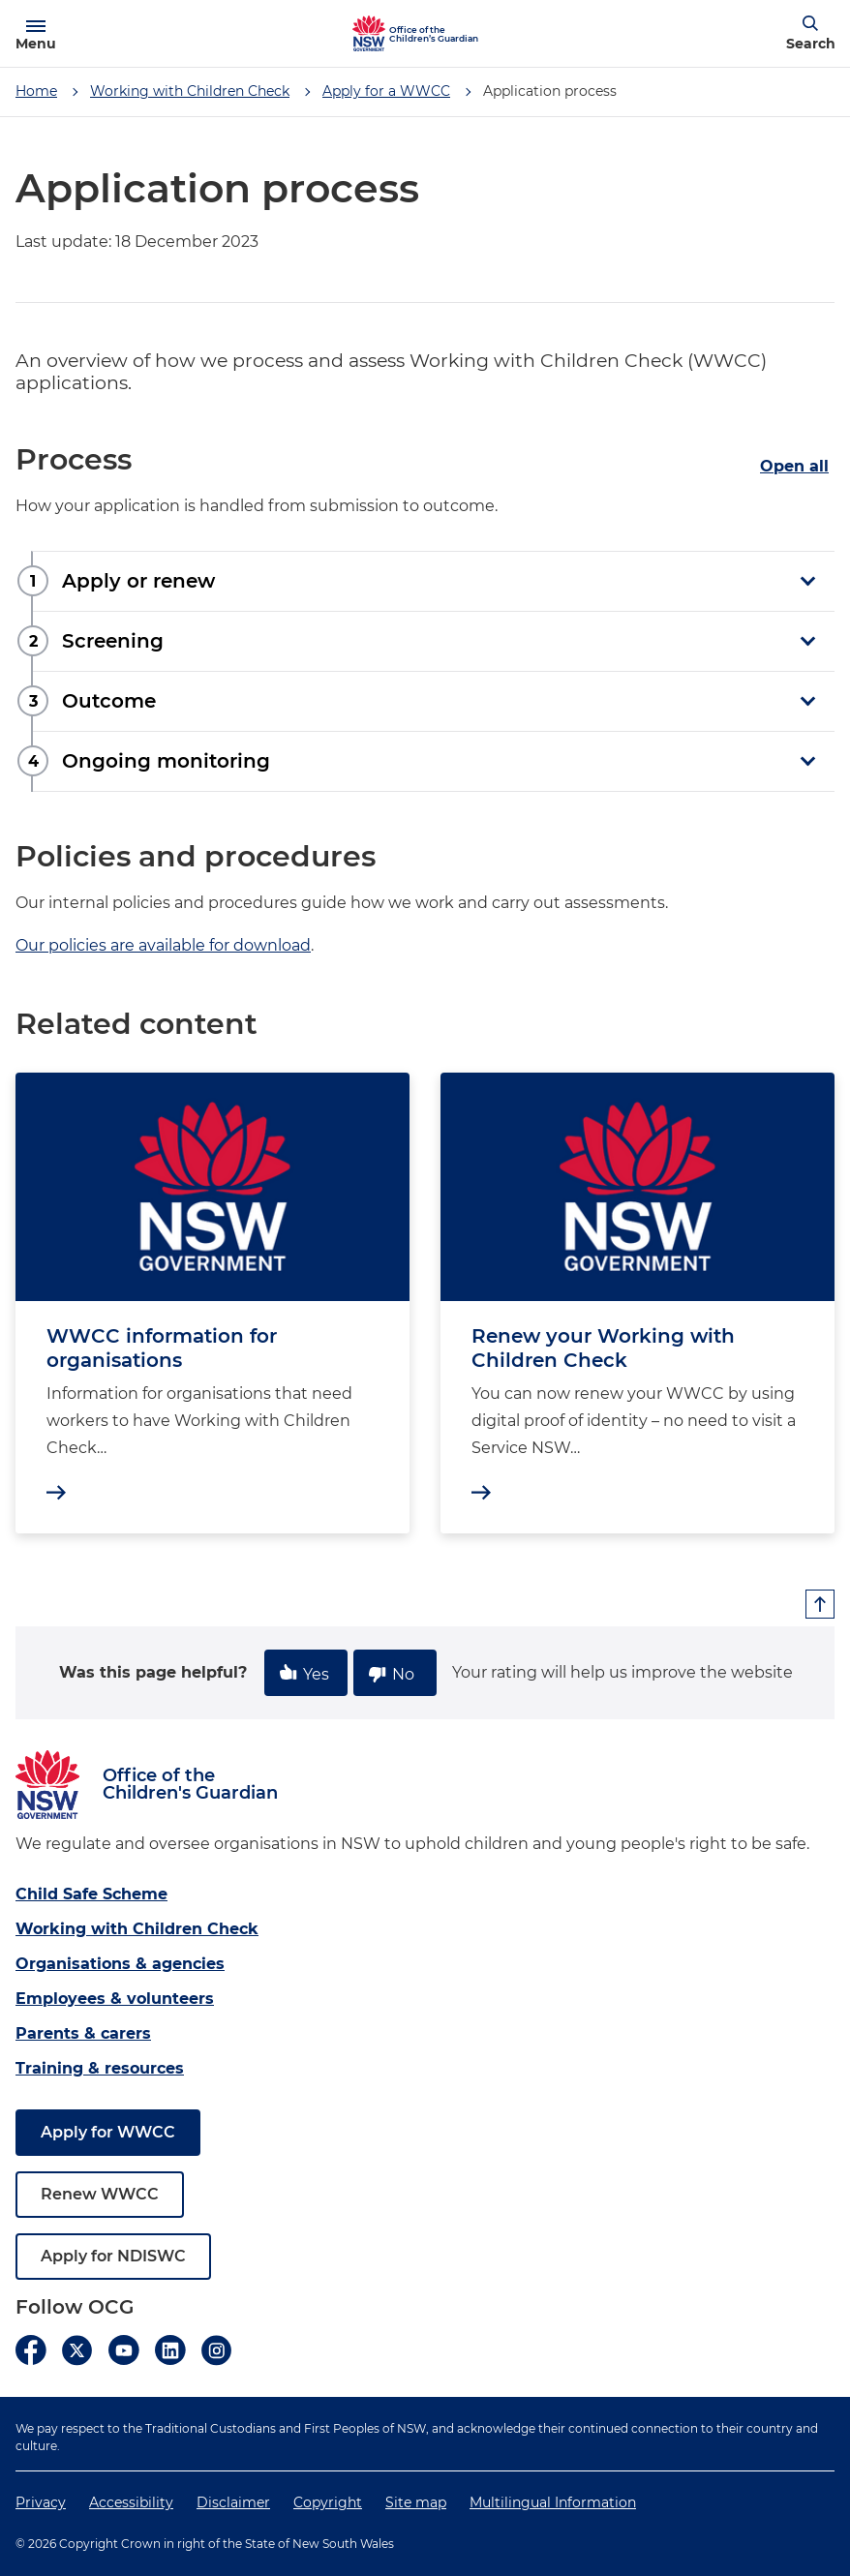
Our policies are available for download (163, 945)
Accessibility (131, 2502)
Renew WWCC (100, 2194)
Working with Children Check (189, 91)
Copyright (327, 2502)
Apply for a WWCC (386, 91)
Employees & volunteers (114, 1998)
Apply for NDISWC (113, 2256)
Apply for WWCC (108, 2132)
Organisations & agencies (120, 1964)
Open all (794, 466)
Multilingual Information (553, 2502)
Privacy (40, 2502)
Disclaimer (233, 2502)
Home (36, 91)
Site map (415, 2502)
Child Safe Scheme (91, 1894)
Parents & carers (83, 2033)
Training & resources (99, 2068)
